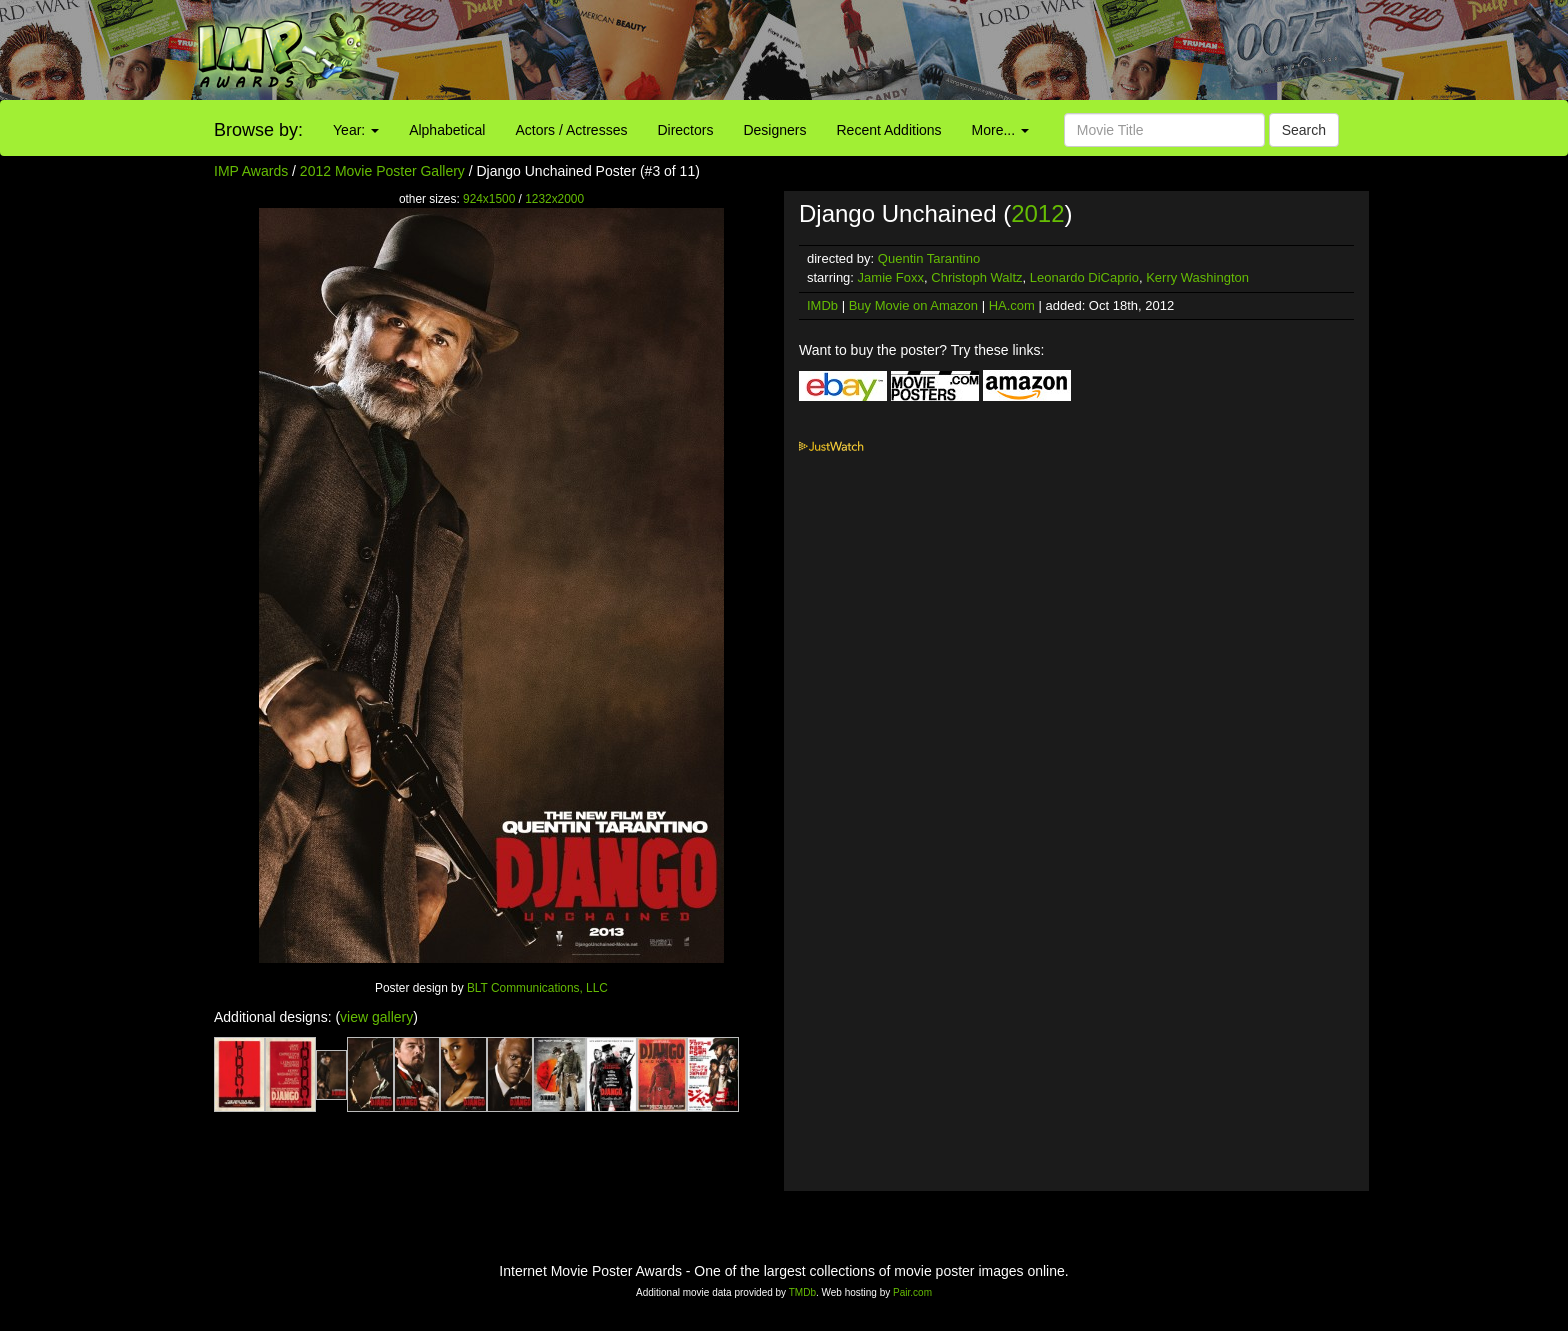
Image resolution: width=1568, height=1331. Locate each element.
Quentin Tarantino (929, 258)
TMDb (802, 1292)
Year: (356, 130)
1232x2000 (554, 199)
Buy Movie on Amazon (913, 305)
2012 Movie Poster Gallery (382, 171)
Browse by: (258, 130)
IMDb (822, 305)
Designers (774, 130)
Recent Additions (889, 130)
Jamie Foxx (891, 277)
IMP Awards (251, 171)
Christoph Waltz (976, 277)
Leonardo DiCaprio (1084, 277)
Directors (685, 130)
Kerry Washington (1197, 277)
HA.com (1012, 305)
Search (1304, 130)
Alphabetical (447, 130)
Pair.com (912, 1292)
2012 (1037, 213)
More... (1000, 130)
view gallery (376, 1017)
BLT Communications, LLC (537, 988)
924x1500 (489, 199)
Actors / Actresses (571, 130)
